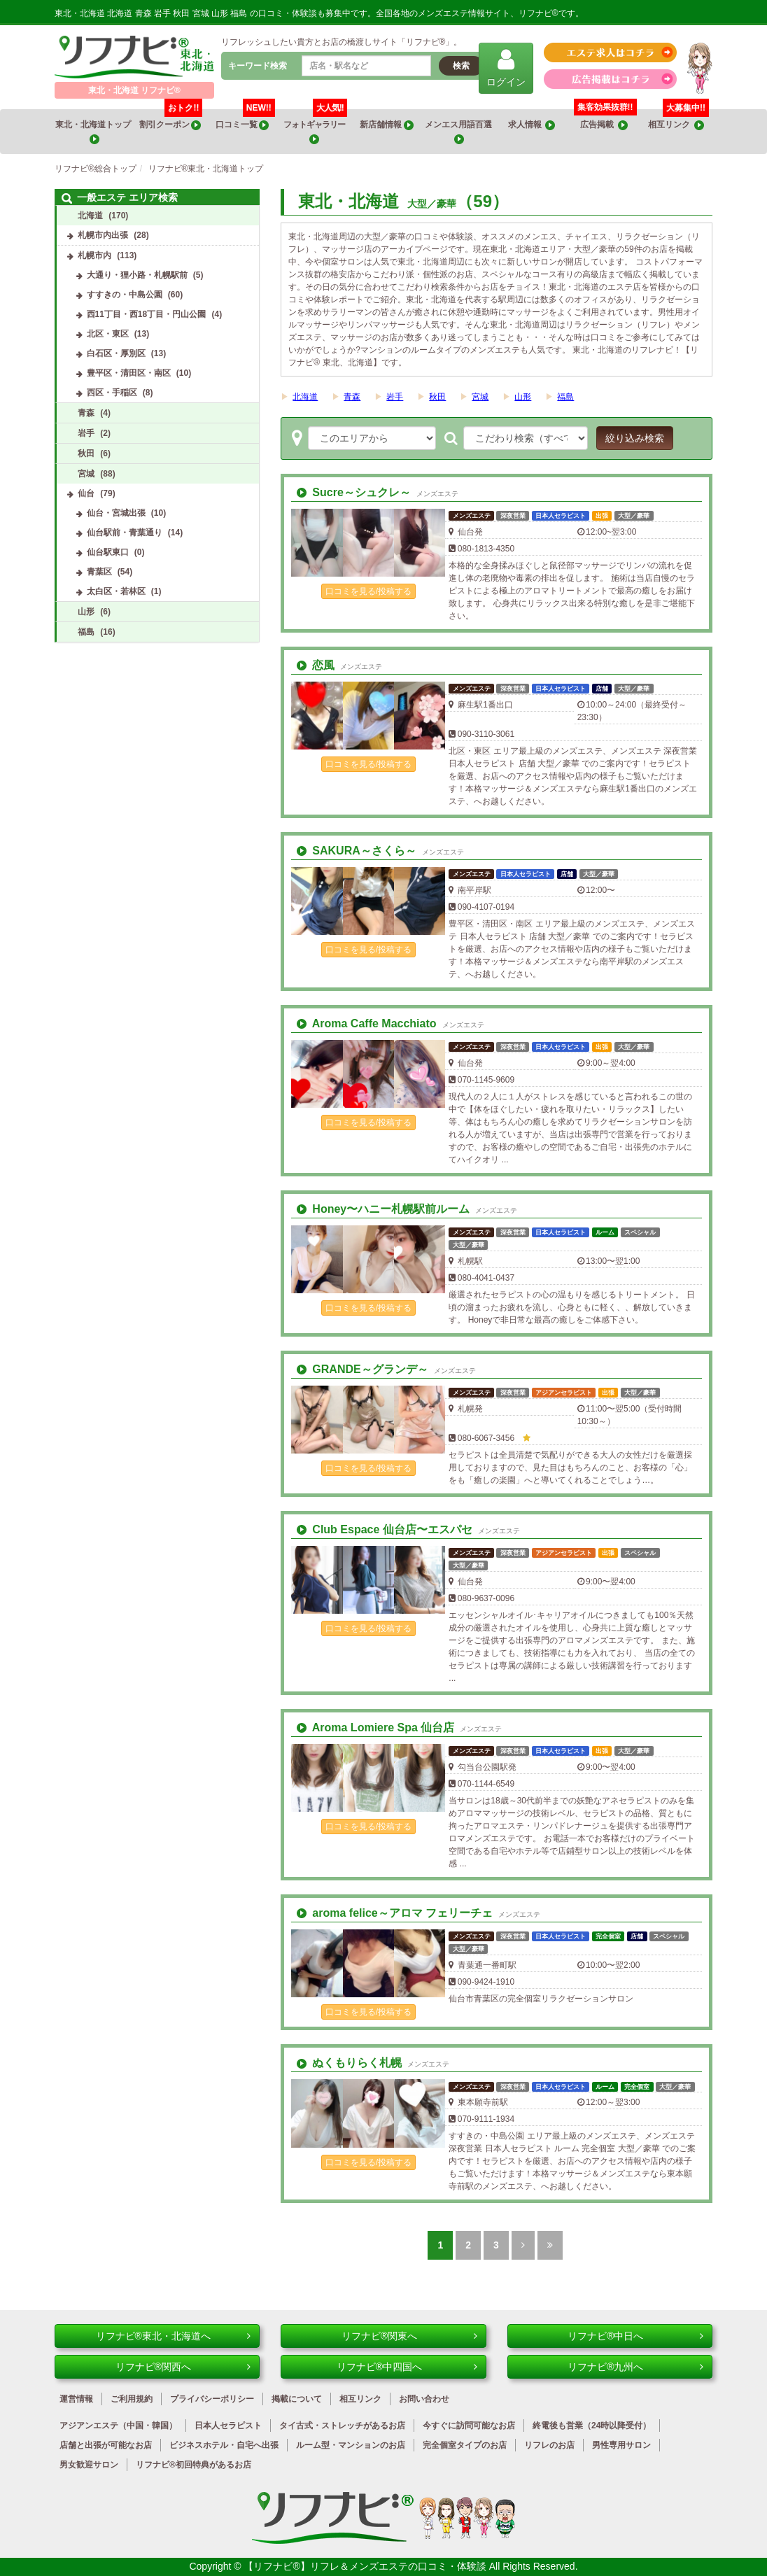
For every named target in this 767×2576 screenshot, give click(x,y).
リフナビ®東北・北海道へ (173, 2336)
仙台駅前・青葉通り (124, 532)
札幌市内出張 (103, 235)
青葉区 (99, 572)
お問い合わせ (424, 2399)
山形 (522, 397)
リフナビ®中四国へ (407, 2366)
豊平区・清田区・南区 (129, 373)
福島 (565, 397)
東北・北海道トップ (93, 132)
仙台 (86, 493)
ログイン (506, 67)
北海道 (305, 397)
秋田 (437, 397)
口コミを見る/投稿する (368, 591)
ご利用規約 (132, 2399)
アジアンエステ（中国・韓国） (118, 2425)
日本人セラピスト (228, 2425)
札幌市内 (94, 255)
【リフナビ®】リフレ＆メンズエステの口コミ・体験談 (366, 2566)
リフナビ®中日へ (635, 2336)
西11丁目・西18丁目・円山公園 (146, 314)
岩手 (394, 397)
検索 (461, 66)
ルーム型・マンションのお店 (350, 2445)
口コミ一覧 (245, 119)
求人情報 (532, 125)
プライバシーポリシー (212, 2399)
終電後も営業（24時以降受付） (592, 2425)
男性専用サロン (621, 2445)
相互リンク (678, 119)
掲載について (297, 2399)
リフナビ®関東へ (409, 2336)
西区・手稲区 (112, 392)
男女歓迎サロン (88, 2465)
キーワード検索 (257, 66)
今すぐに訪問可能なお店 (469, 2425)
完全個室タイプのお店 (465, 2445)
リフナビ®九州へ (635, 2366)
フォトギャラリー (315, 126)
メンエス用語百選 (459, 132)
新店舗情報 (386, 125)
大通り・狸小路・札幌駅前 (137, 275)
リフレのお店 (549, 2445)
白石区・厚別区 (116, 353)
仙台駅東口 (108, 552)
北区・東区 (108, 334)
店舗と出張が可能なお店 (105, 2445)
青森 (352, 397)
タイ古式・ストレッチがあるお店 (342, 2425)
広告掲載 (604, 125)
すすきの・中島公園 (124, 295)
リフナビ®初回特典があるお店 (193, 2465)
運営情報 (76, 2399)
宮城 (480, 397)
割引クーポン (171, 119)
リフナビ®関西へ (183, 2366)
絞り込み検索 (634, 438)
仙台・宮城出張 (116, 513)
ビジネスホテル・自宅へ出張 (224, 2445)
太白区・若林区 (116, 591)
